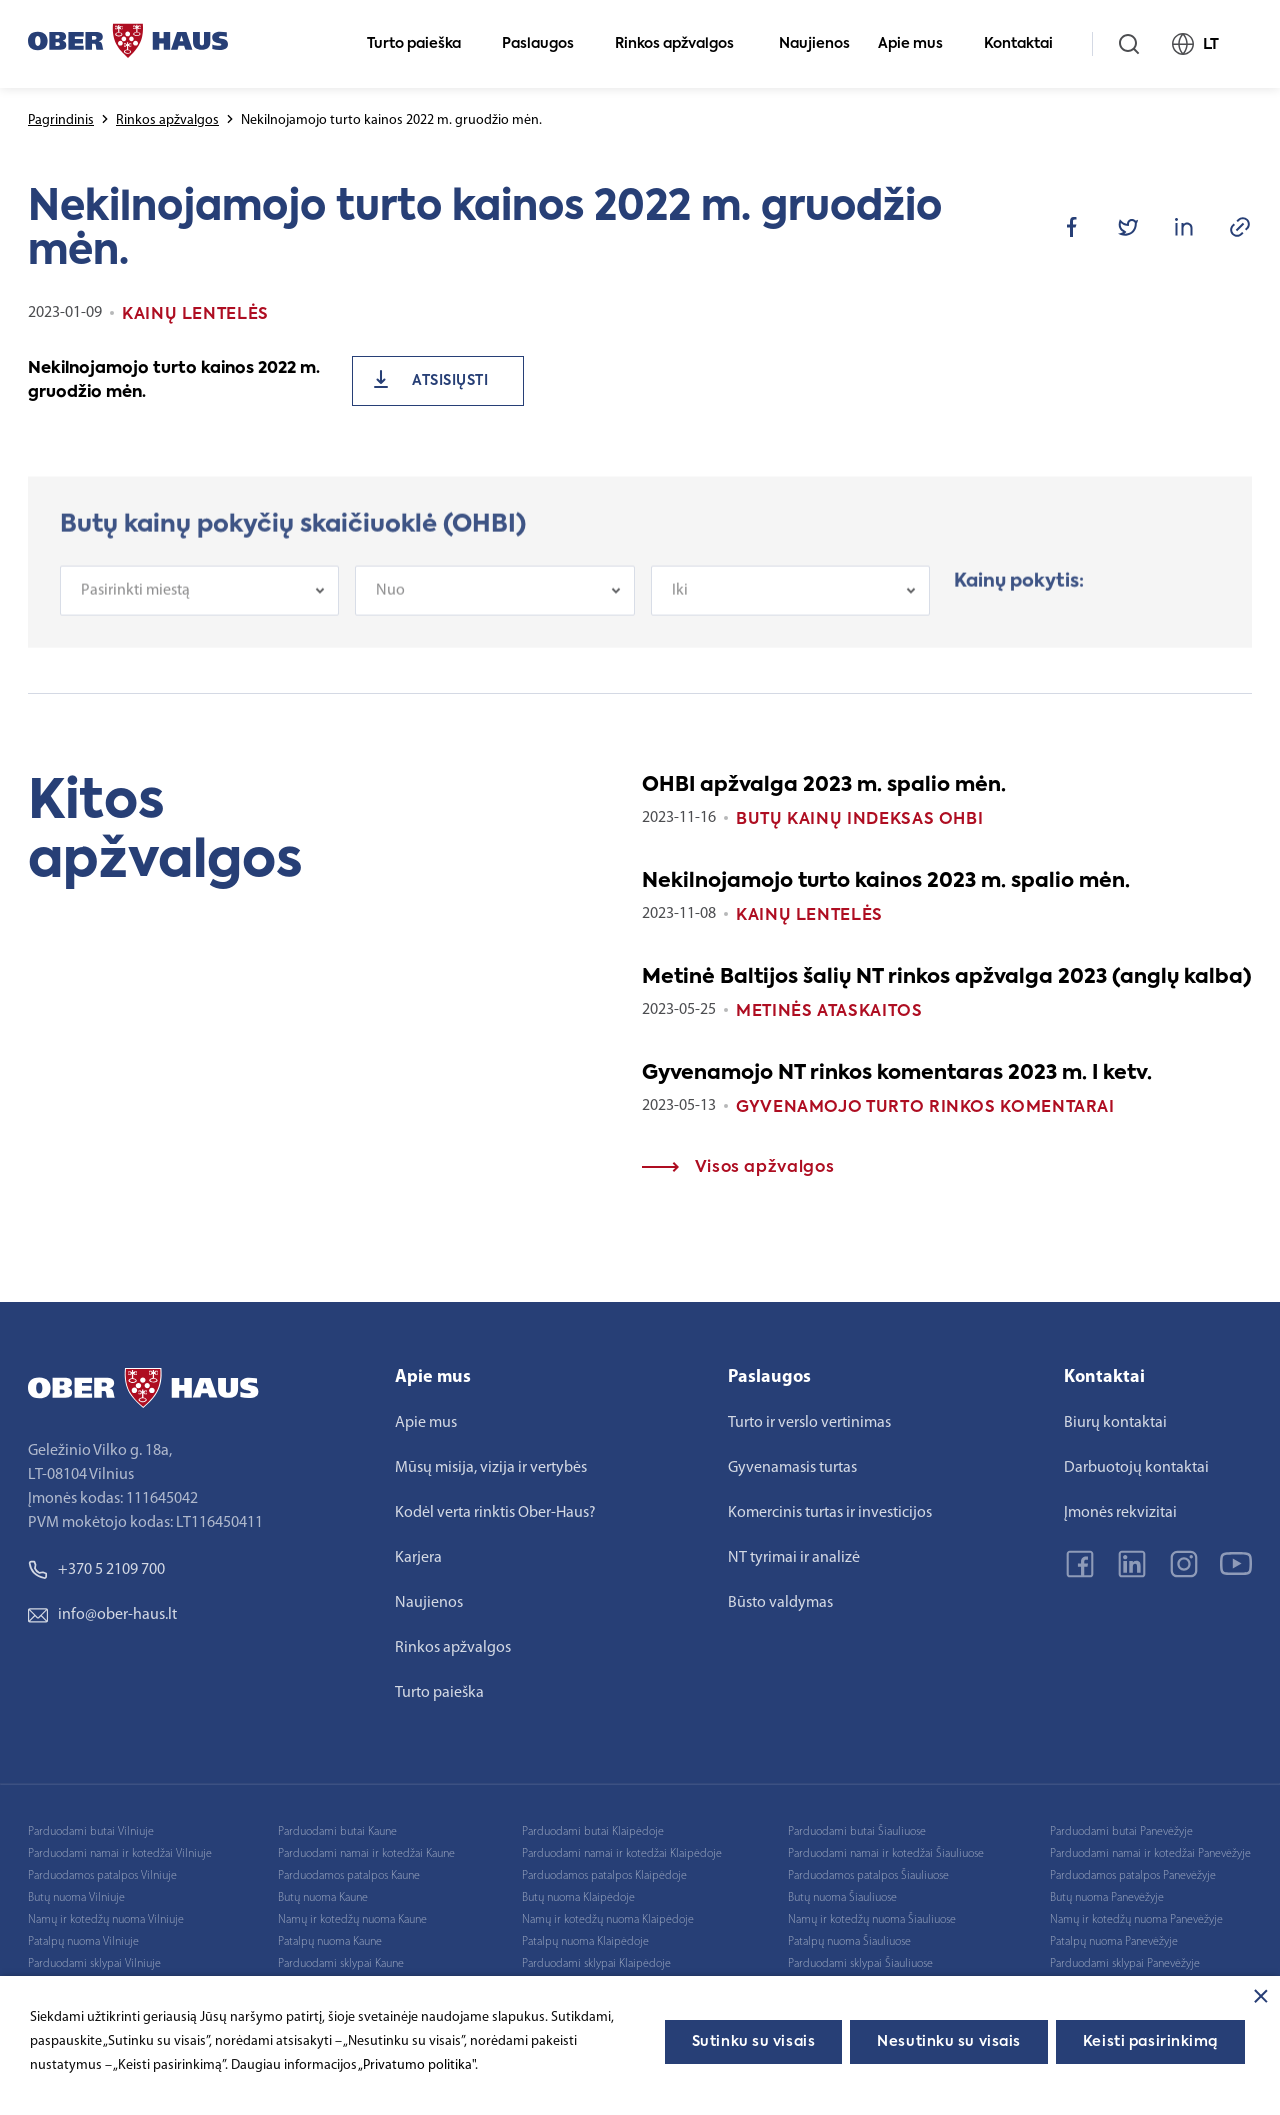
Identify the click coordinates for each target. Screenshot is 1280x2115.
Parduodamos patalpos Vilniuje (102, 1876)
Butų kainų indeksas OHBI (859, 820)
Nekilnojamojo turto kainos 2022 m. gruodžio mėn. (174, 381)
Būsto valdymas (780, 1603)
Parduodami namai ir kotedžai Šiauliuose (886, 1854)
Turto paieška (422, 44)
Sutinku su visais (754, 2042)
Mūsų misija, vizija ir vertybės (491, 1468)
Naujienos (814, 44)
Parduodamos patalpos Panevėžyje (1133, 1876)
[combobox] (199, 608)
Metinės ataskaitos (829, 1012)
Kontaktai (1027, 44)
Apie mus (919, 44)
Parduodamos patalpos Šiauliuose (868, 1876)
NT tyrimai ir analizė (794, 1558)
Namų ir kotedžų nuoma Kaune (352, 1920)
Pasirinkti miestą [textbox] (135, 608)
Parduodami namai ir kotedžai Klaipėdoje (622, 1854)
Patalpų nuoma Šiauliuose (849, 1942)
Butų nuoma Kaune (323, 1898)
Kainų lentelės (809, 916)
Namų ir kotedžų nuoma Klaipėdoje (608, 1920)
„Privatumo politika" (416, 2065)
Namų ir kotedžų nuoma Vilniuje (106, 1920)
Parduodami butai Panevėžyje (1121, 1832)
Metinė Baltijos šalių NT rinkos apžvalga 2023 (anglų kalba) (947, 978)
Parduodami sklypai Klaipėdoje (596, 1964)
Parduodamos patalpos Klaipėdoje (604, 1876)
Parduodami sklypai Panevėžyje (1125, 1964)
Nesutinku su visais (949, 2042)
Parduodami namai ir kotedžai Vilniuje (120, 1854)
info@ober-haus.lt (102, 1615)
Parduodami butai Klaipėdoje (593, 1832)
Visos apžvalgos (738, 1168)
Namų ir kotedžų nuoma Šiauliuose (872, 1920)
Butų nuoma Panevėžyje (1107, 1898)
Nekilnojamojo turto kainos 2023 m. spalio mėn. (886, 882)
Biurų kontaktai (1115, 1423)
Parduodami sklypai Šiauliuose (860, 1964)
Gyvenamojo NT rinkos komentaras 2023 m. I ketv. (897, 1074)
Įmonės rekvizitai (1120, 1513)
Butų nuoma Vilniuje (76, 1898)
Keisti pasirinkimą (1150, 2042)
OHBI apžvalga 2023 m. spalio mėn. (824, 786)
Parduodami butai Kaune (337, 1832)
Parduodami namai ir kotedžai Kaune (366, 1854)
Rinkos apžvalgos (683, 44)
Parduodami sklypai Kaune (341, 1964)
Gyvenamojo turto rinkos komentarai (925, 1108)
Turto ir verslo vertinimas (809, 1423)
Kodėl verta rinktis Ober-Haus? (495, 1513)
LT (1204, 44)
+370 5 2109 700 (96, 1570)
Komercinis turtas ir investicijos (830, 1513)
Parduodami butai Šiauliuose (857, 1832)
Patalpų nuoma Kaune (330, 1942)
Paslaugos (546, 44)
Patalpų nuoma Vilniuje (83, 1942)
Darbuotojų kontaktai (1136, 1468)
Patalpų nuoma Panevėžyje (1114, 1942)
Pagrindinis (61, 120)
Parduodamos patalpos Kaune (349, 1876)
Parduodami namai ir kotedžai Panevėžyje (1150, 1854)
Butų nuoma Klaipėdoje (578, 1898)
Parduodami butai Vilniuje (91, 1832)
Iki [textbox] (680, 608)
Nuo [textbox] (390, 608)
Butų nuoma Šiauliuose (842, 1898)
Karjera (418, 1558)
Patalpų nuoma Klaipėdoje (585, 1942)
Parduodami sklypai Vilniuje (94, 1964)
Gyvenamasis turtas (792, 1468)
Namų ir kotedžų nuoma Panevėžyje (1136, 1920)
